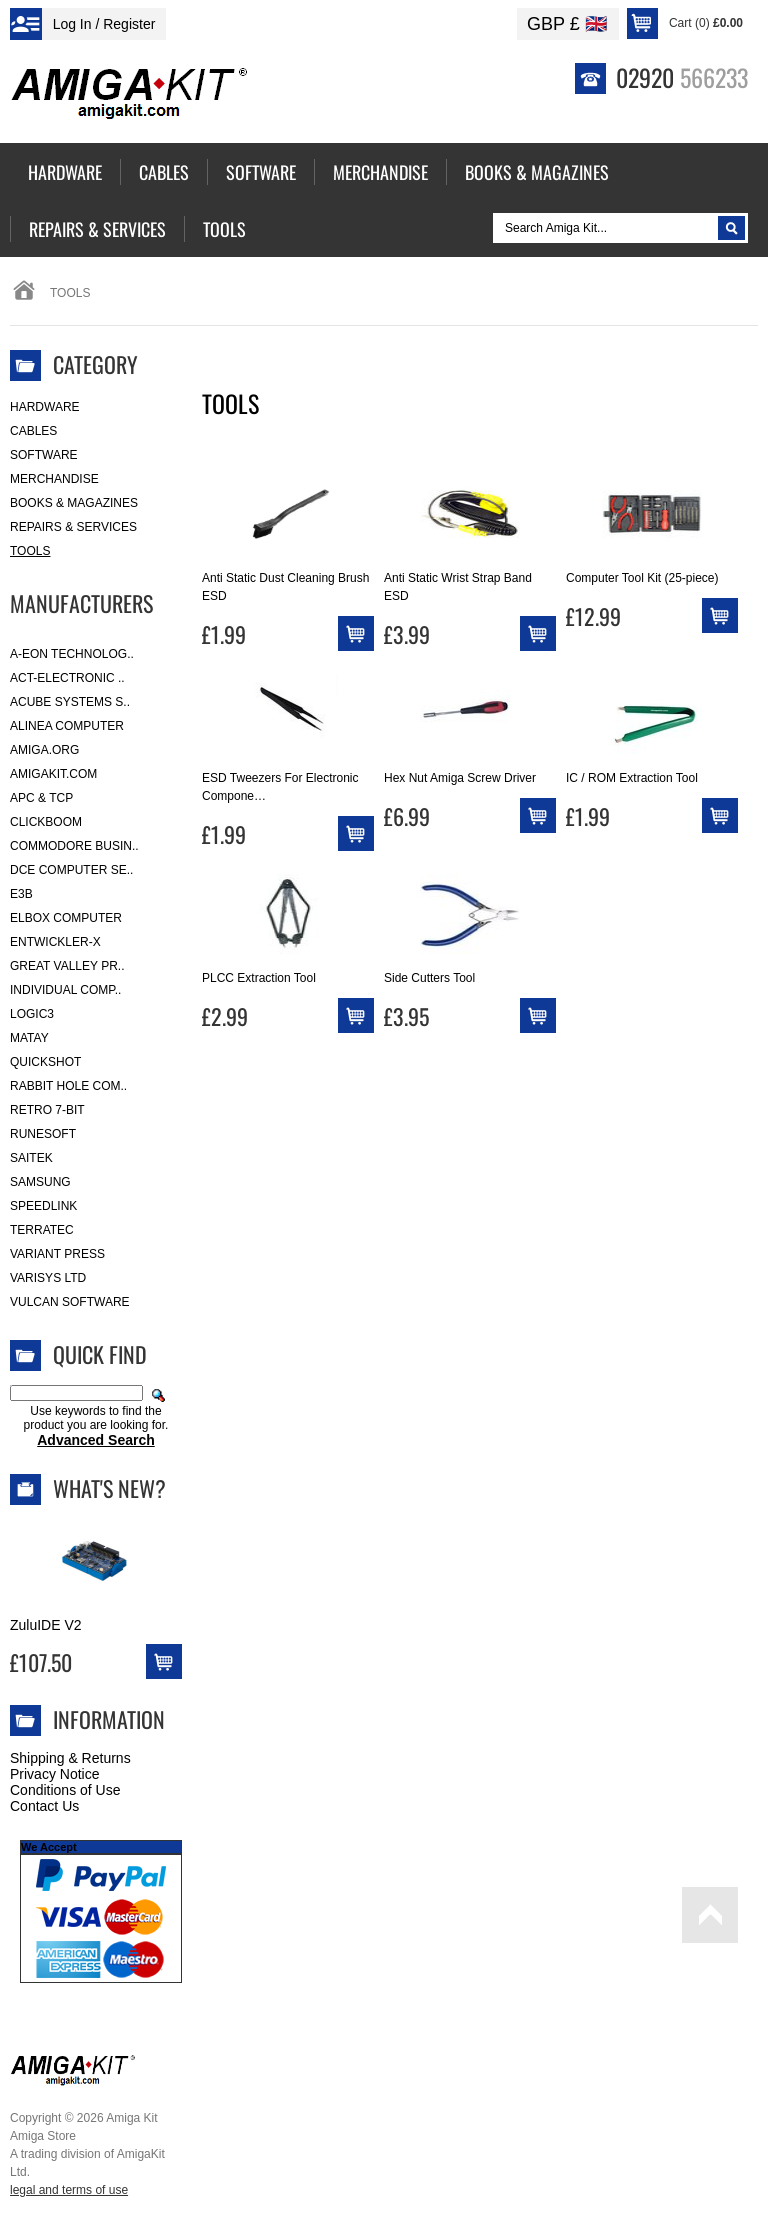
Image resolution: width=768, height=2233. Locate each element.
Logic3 (32, 1014)
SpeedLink (43, 1206)
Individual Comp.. (65, 990)
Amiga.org (44, 750)
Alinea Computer (67, 726)
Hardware (45, 407)
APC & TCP (41, 798)
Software (44, 455)
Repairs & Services (73, 527)
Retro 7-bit (47, 1110)
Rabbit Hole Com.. (68, 1086)
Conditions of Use (65, 1790)
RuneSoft (43, 1134)
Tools (30, 551)
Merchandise (54, 479)
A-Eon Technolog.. (72, 654)
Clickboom (46, 822)
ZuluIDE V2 (46, 1625)
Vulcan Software (70, 1302)
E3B (21, 894)
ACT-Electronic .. (67, 678)
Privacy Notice (54, 1774)
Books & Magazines (74, 503)
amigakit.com (53, 774)
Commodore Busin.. (74, 846)
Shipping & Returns (70, 1758)
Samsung (40, 1182)
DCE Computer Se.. (71, 870)
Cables (33, 431)
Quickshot (45, 1062)
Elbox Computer (66, 918)
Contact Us (44, 1806)
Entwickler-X (55, 942)
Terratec (42, 1230)
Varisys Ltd (48, 1278)
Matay (29, 1038)
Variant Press (57, 1254)
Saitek (31, 1158)
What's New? (109, 1488)
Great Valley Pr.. (67, 966)
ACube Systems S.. (70, 702)
